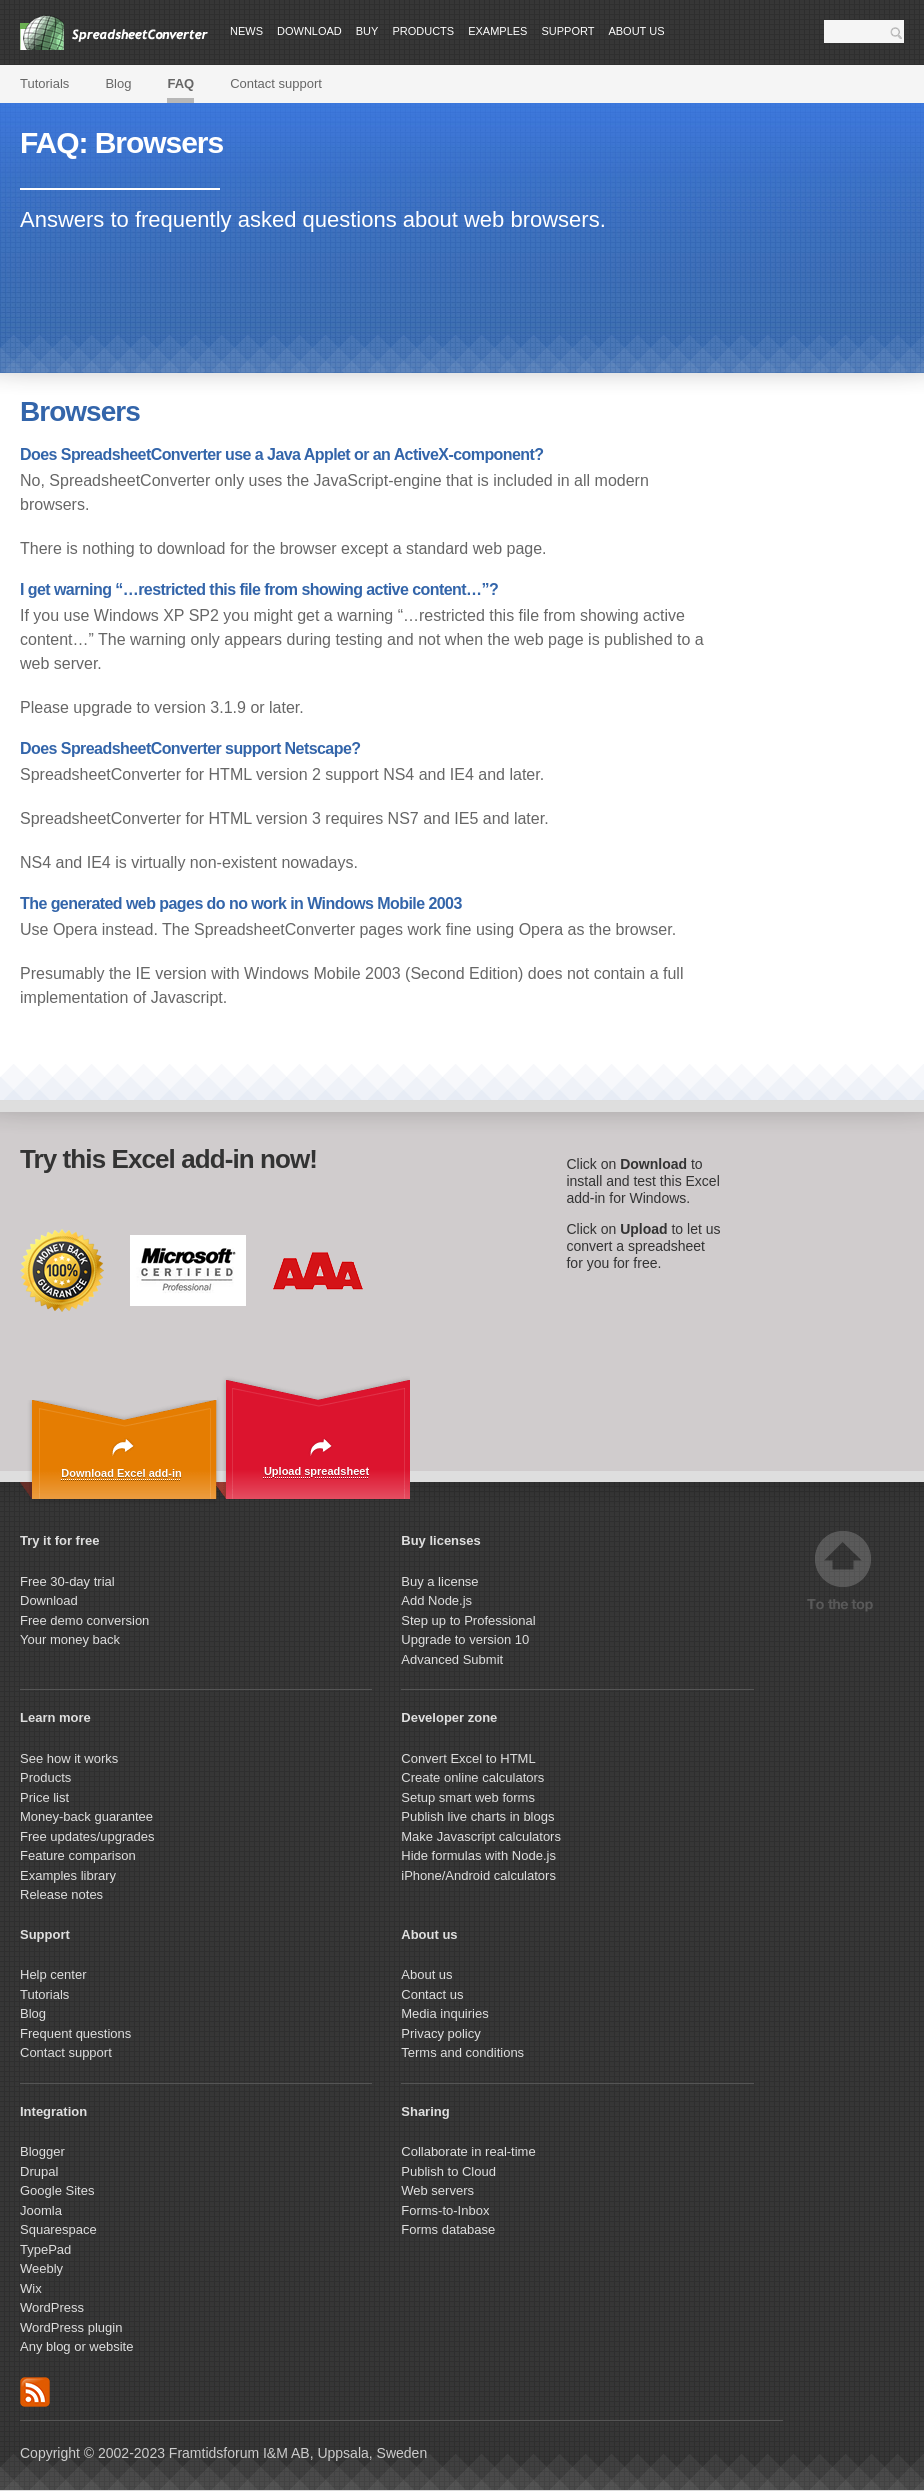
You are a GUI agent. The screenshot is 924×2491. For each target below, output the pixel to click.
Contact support (276, 83)
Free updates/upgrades (87, 1836)
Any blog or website (76, 2346)
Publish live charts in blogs (477, 1816)
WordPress (52, 2307)
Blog (118, 83)
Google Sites (57, 2190)
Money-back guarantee (86, 1816)
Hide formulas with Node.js (478, 1855)
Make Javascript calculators (481, 1836)
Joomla (41, 2210)
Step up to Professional (470, 1620)
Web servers (437, 2190)
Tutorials (44, 83)
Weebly (41, 2268)
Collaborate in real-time (468, 2151)
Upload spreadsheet (316, 1471)
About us (636, 31)
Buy (367, 31)
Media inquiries (444, 2013)
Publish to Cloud (448, 2171)
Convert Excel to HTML (468, 1758)
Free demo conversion (84, 1620)
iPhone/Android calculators (478, 1875)
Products (423, 31)
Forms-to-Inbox (445, 2210)
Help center (53, 1974)
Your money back (70, 1639)
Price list (44, 1797)
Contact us (432, 1994)
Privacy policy (440, 2033)
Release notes (61, 1894)
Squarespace (58, 2229)
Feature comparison (78, 1855)
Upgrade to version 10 (465, 1639)
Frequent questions (75, 2033)
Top (843, 1571)
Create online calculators (474, 1777)
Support (567, 31)
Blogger (42, 2151)
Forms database (448, 2229)
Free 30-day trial (67, 1581)
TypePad (45, 2249)
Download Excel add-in (121, 1473)
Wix (31, 2288)
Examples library (68, 1875)
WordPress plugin (71, 2327)
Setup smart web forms (468, 1797)
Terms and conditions (462, 2052)
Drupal (39, 2171)
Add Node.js (438, 1600)
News (246, 31)
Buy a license (439, 1581)
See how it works (69, 1758)
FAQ (180, 83)
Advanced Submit (452, 1659)
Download (309, 31)
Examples (497, 31)
